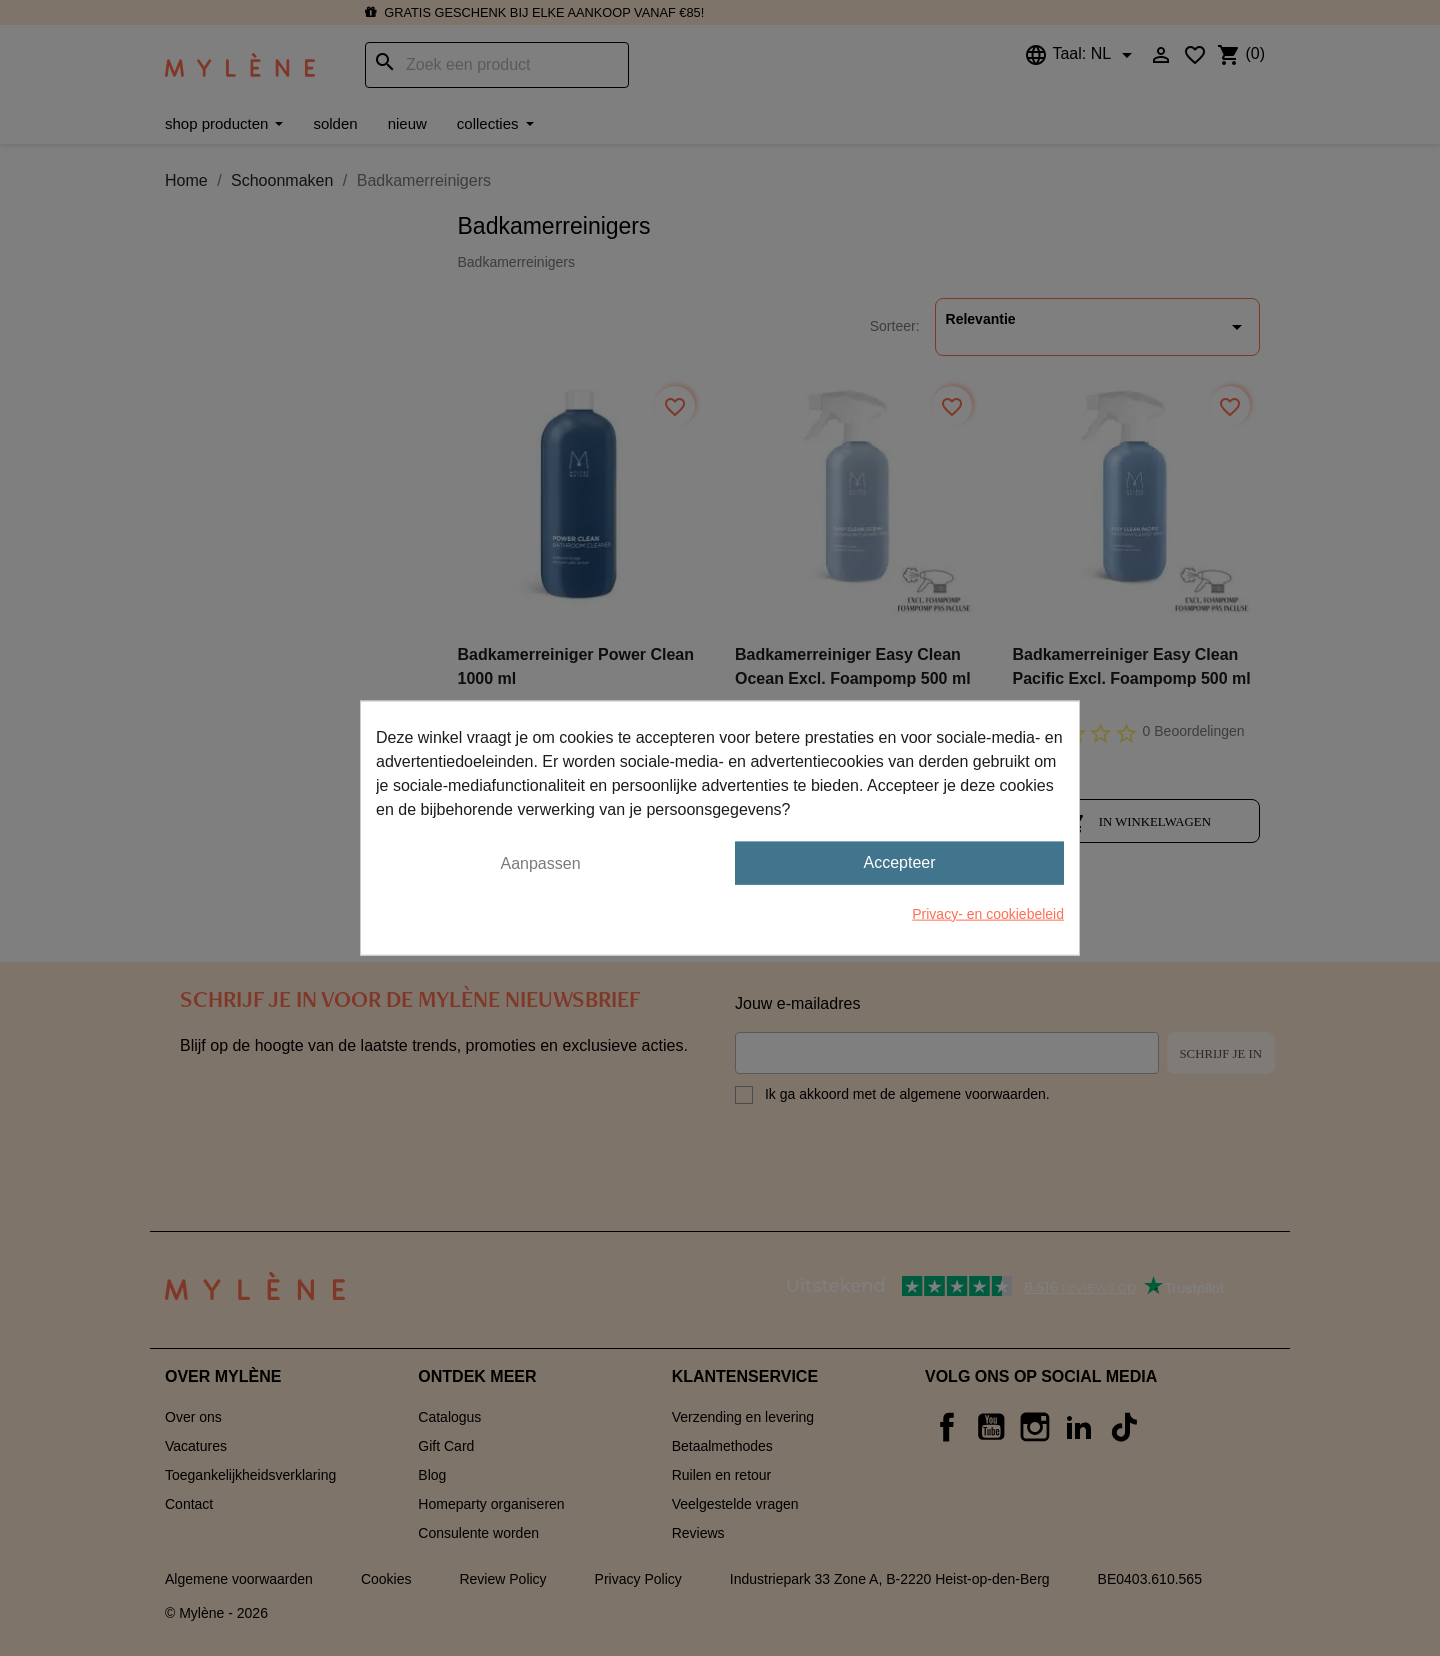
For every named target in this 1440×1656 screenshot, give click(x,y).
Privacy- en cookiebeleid (988, 913)
